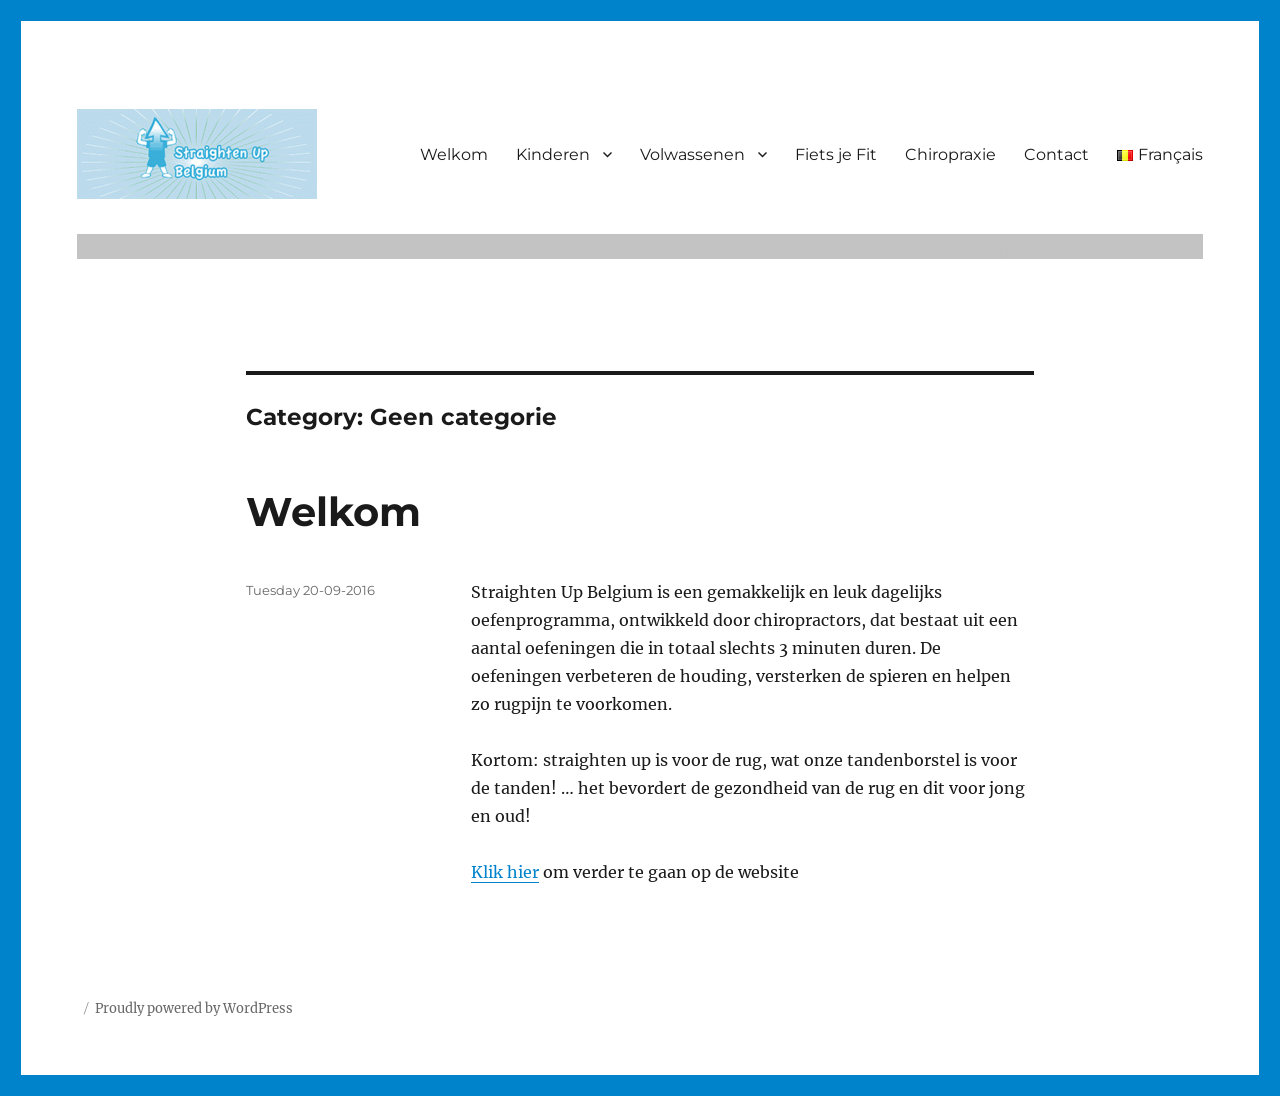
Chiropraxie (950, 154)
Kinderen (553, 154)
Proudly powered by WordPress (194, 1008)
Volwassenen (692, 154)
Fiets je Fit (836, 154)
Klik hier (505, 872)
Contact (1056, 154)
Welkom (454, 154)
